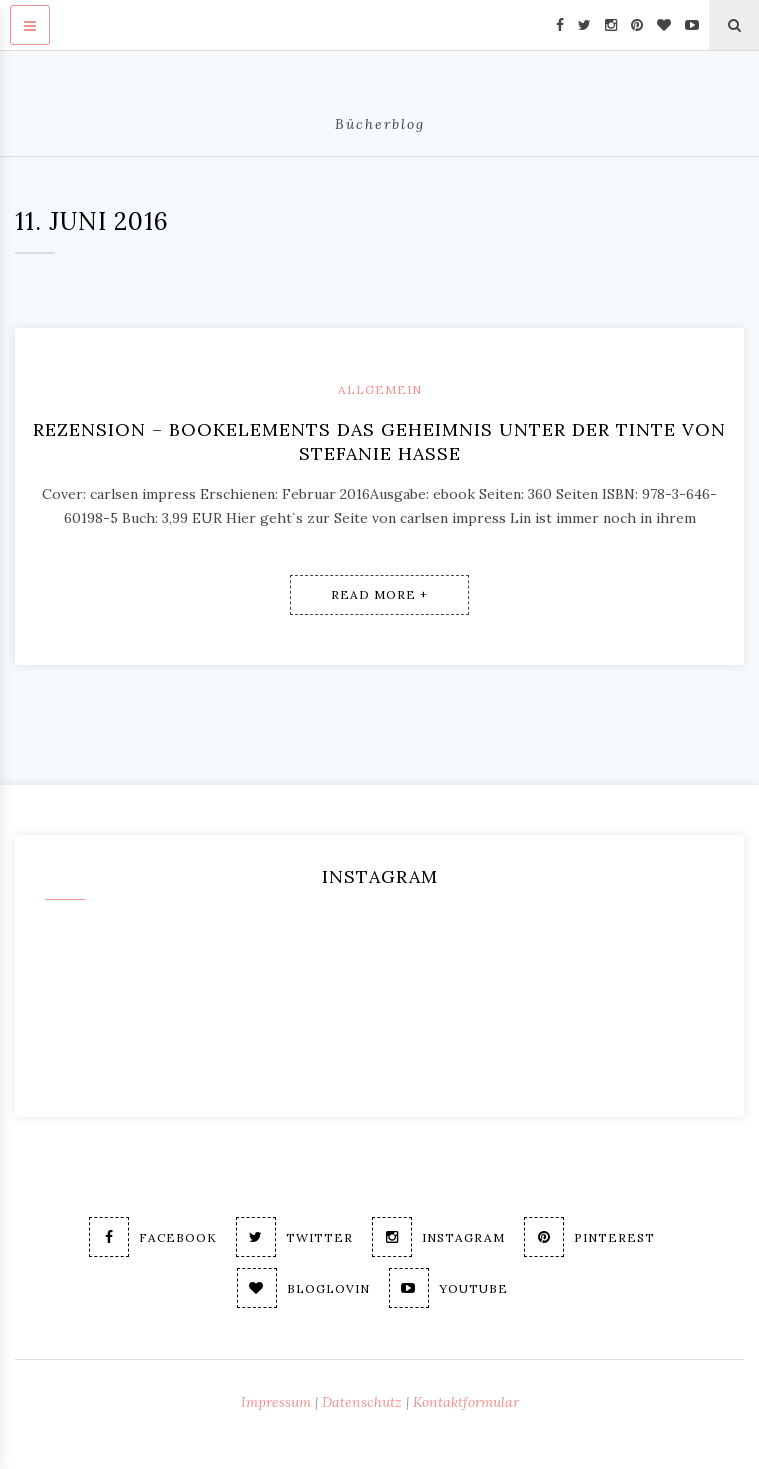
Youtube (448, 1288)
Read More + (379, 594)
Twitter (294, 1237)
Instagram (438, 1237)
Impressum (276, 1402)
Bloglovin (303, 1288)
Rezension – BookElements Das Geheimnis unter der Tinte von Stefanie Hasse (379, 441)
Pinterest (589, 1237)
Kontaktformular (466, 1402)
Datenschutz (362, 1402)
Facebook (153, 1237)
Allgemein (380, 389)
